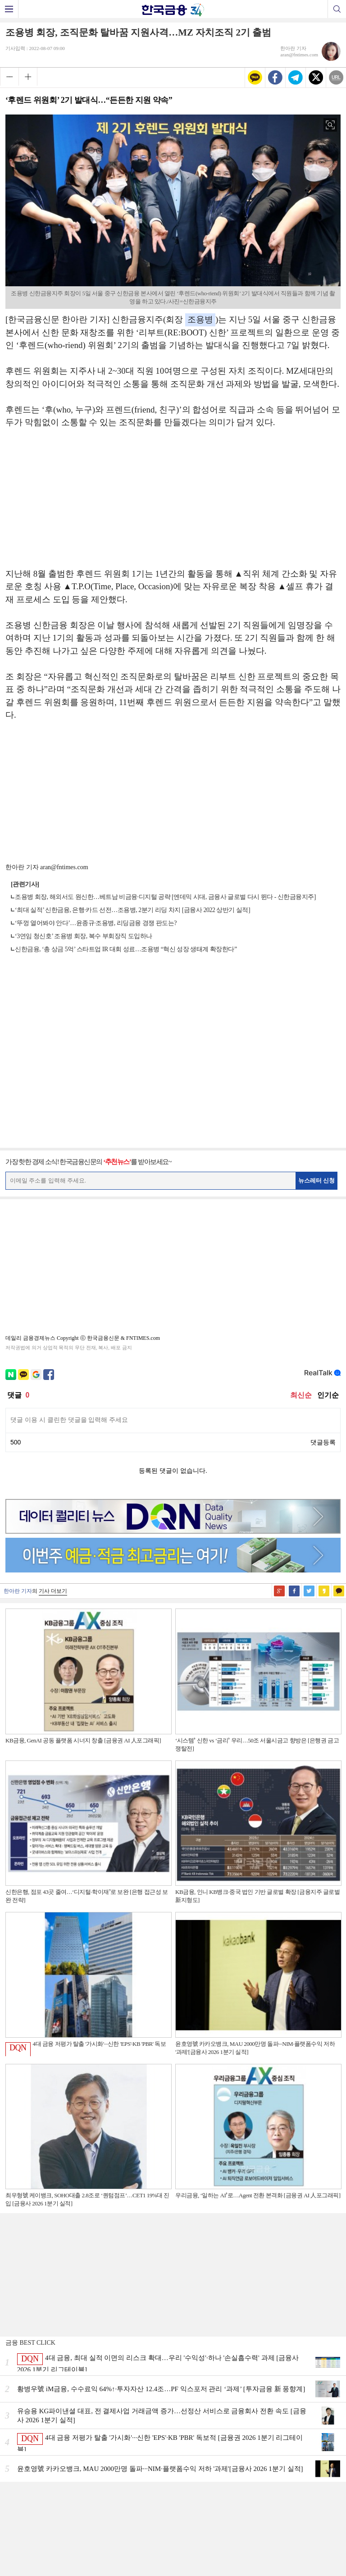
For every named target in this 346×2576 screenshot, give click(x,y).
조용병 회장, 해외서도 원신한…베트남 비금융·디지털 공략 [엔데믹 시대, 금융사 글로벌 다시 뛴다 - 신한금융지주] (165, 897)
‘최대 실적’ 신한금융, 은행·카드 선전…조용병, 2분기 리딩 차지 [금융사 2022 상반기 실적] (132, 910)
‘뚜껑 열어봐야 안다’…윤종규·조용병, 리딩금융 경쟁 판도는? (96, 923)
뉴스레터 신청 (316, 1180)
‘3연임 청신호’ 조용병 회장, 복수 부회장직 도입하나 (83, 936)
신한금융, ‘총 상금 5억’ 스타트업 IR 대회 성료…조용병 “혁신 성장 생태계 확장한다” (126, 949)
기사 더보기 (53, 1591)
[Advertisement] (173, 502)
